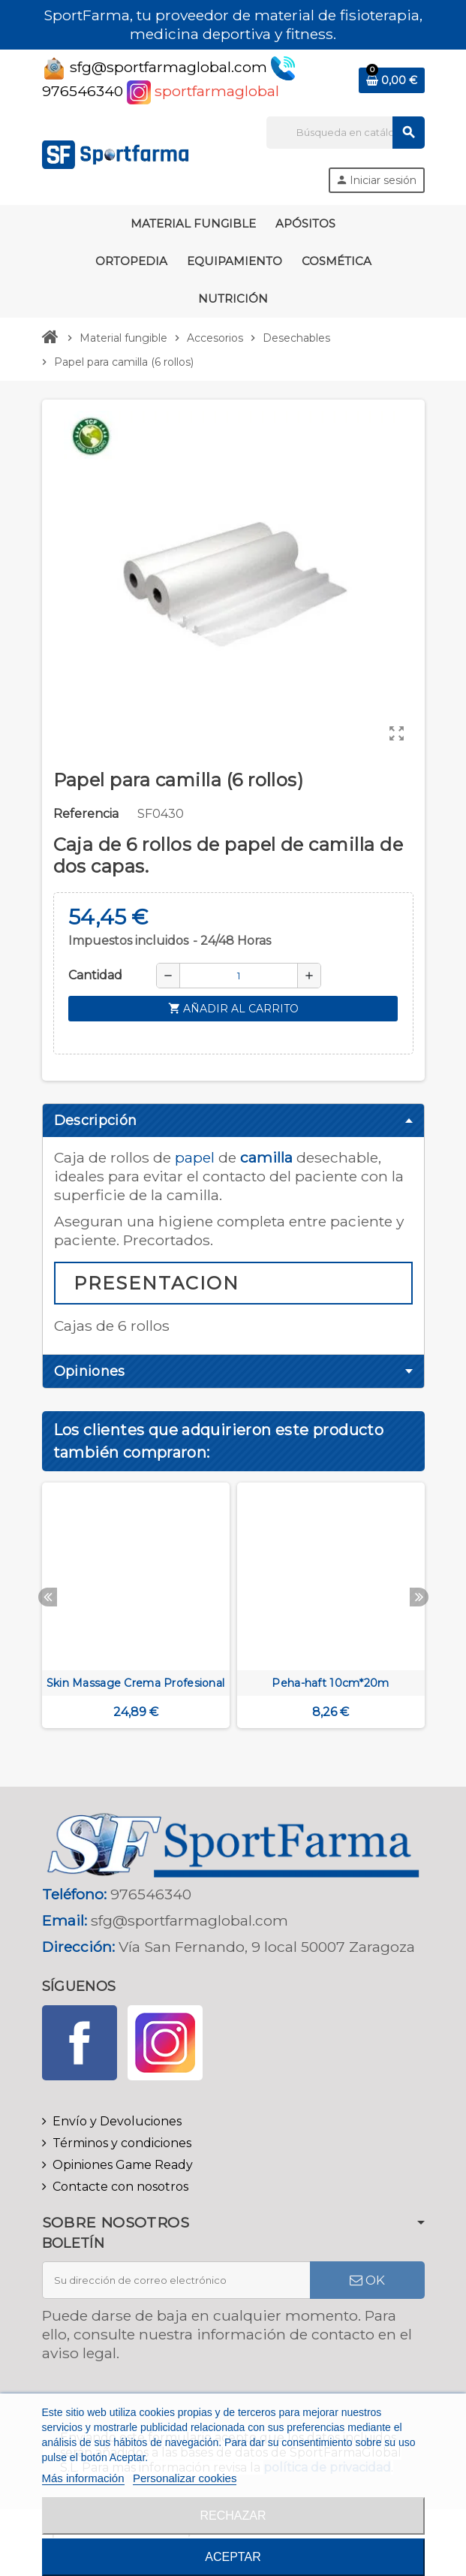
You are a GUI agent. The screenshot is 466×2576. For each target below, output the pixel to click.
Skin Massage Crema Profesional (135, 1683)
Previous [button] (47, 1597)
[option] (135, 1612)
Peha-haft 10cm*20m (330, 1683)
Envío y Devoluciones (117, 2121)
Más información (83, 2478)
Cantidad (95, 975)
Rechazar (233, 2515)
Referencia (86, 814)
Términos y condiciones (122, 2143)
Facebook (79, 2042)
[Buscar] (345, 132)
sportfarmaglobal (203, 91)
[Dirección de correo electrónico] (176, 2280)
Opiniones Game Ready (123, 2165)
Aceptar (232, 2556)
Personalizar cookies (184, 2478)
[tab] (233, 1120)
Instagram (165, 2042)
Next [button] (419, 1597)
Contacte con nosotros (120, 2186)
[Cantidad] (238, 976)
